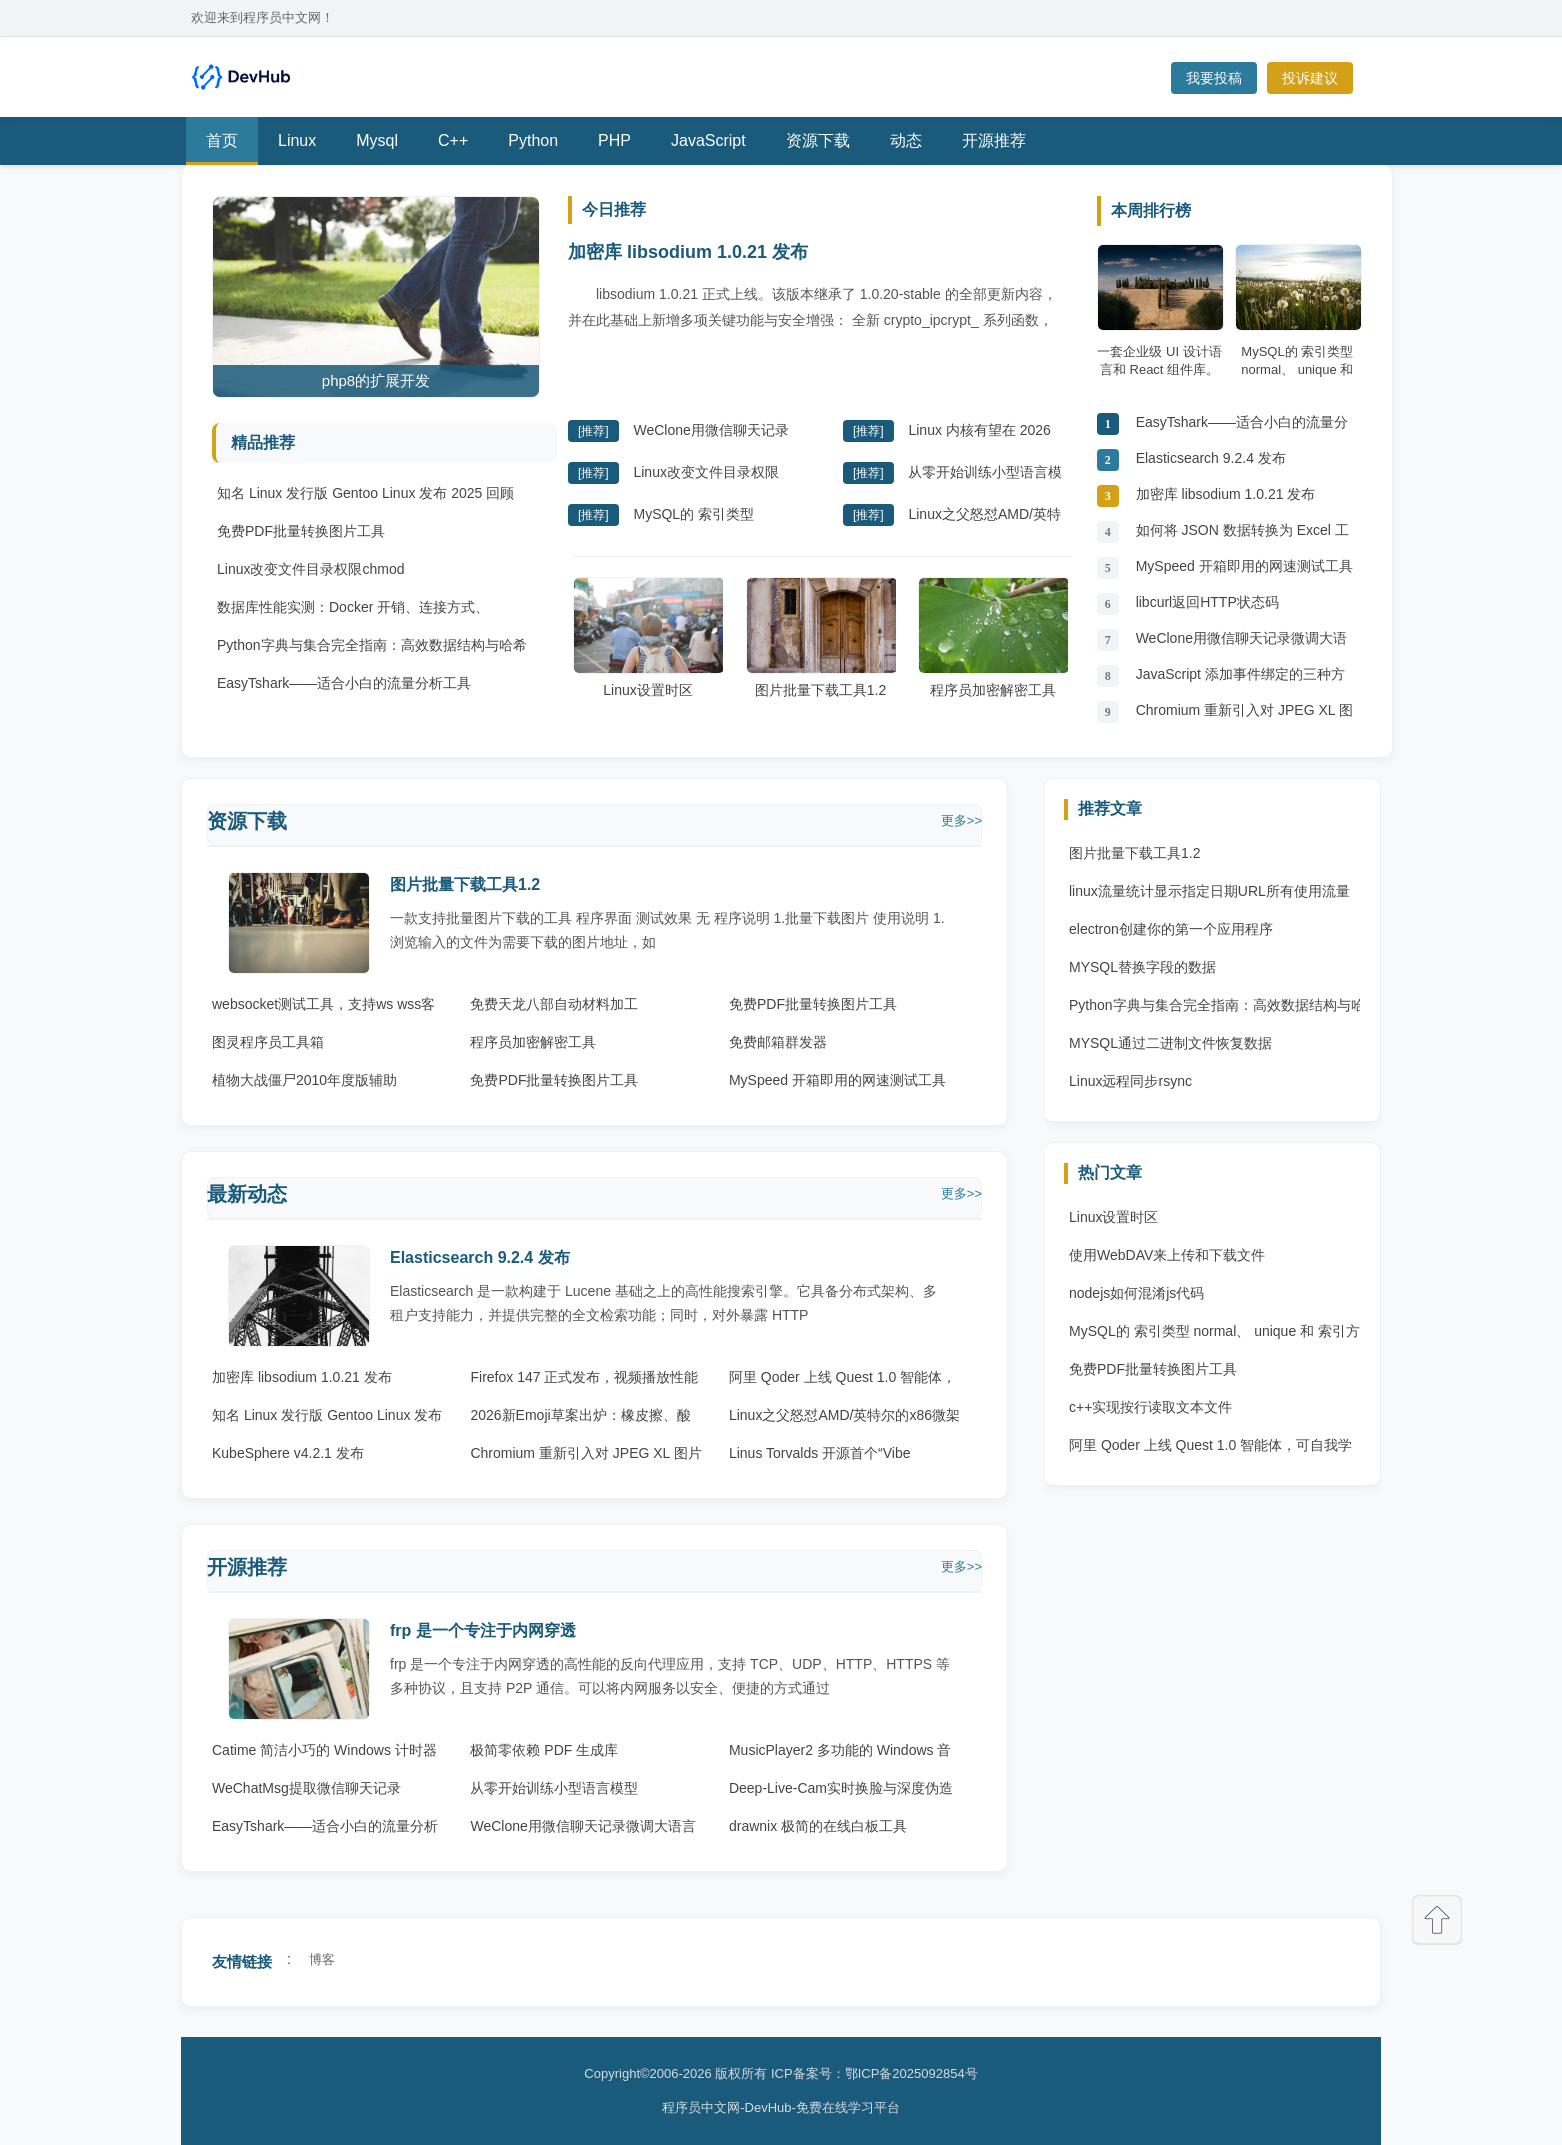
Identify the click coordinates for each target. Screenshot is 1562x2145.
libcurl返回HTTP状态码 (1207, 602)
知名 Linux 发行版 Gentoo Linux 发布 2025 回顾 (365, 493)
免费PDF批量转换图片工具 (301, 531)
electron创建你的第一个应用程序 (1171, 929)
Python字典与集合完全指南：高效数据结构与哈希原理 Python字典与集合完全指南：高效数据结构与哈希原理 (1217, 1010)
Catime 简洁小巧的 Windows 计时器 (324, 1750)
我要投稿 (1214, 78)
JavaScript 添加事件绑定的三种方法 (1240, 679)
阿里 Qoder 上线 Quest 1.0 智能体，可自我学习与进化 (1210, 1450)
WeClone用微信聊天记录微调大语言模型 (1241, 643)
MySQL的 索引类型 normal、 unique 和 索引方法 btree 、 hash (1214, 1336)
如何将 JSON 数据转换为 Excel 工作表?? (1242, 535)
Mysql (377, 140)
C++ (453, 140)
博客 (322, 1959)
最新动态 (247, 1194)
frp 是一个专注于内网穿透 (483, 1630)
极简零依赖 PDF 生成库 (544, 1750)
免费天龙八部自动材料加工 (554, 1004)
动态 (906, 140)
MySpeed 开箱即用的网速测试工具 (1244, 566)
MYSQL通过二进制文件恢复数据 (1170, 1043)
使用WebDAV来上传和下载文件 (1167, 1255)
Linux (297, 140)
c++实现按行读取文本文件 (1150, 1407)
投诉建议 (1310, 78)
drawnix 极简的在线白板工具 (818, 1826)
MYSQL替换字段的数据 (1142, 967)
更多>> (961, 820)
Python (533, 140)
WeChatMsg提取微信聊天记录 (306, 1788)
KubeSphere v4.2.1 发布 (288, 1453)
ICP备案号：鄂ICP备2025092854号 (874, 2073)
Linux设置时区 (648, 637)
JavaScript (708, 140)
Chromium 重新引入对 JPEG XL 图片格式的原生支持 (1244, 715)
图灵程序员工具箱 (268, 1042)
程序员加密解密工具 (993, 637)
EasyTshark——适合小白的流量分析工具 (344, 683)
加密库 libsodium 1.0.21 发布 (688, 252)
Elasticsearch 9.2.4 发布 (1211, 458)
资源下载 (818, 140)
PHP (614, 140)
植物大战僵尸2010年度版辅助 (304, 1080)
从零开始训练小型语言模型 (554, 1788)
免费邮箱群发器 (778, 1042)
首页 (222, 140)
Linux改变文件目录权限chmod (311, 569)
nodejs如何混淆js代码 (1136, 1293)
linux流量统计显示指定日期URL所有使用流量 (1209, 891)
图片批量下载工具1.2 (821, 637)
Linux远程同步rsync (1130, 1081)
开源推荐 (994, 140)
